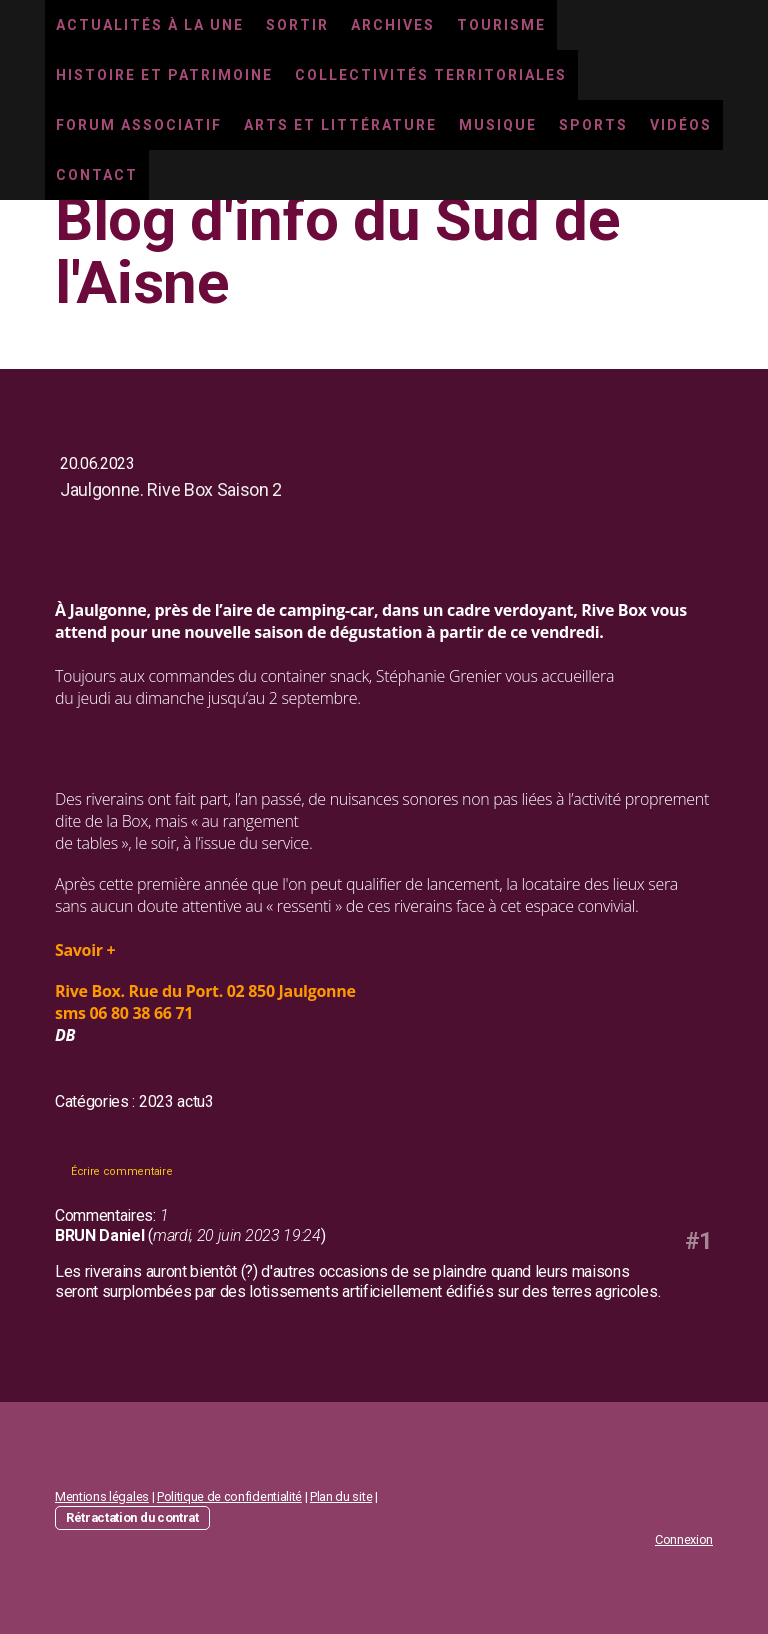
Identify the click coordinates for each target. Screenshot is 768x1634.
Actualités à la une (150, 25)
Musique (498, 125)
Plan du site (341, 1496)
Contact (97, 175)
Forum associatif (139, 125)
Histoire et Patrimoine (164, 75)
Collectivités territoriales (431, 75)
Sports (593, 125)
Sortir (297, 25)
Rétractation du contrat (132, 1517)
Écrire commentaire (121, 1171)
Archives (393, 25)
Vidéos (681, 125)
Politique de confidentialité (229, 1496)
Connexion (684, 1539)
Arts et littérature (340, 125)
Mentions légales (102, 1496)
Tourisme (501, 25)
